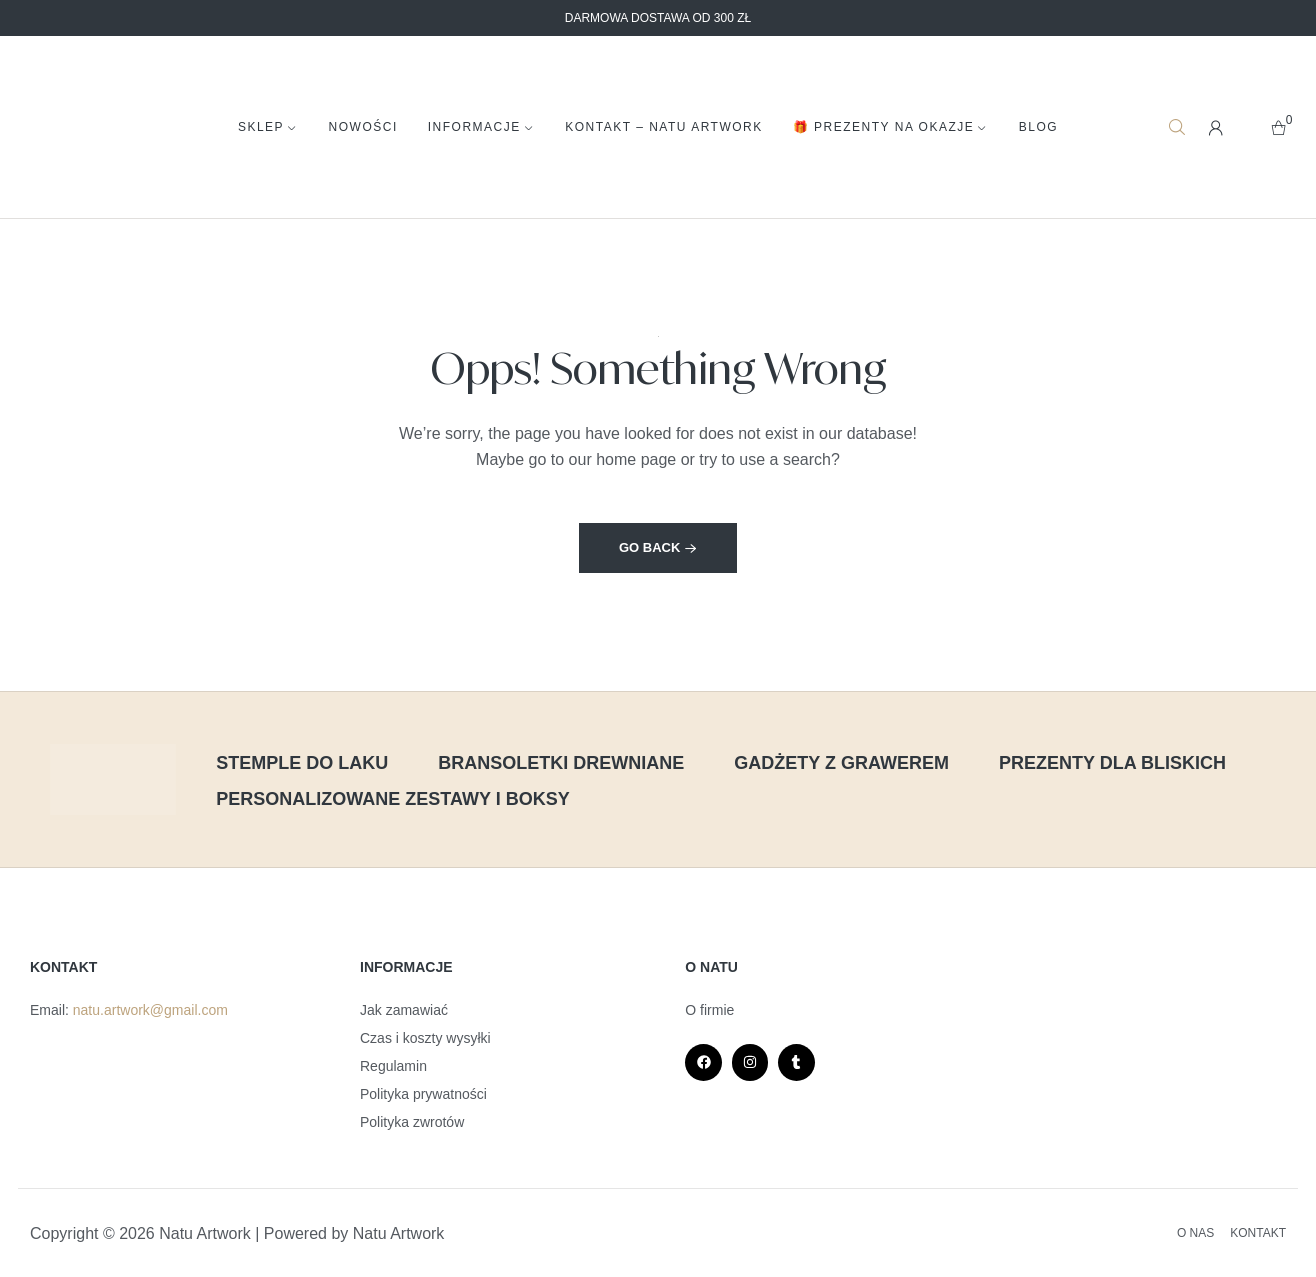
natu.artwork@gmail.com (150, 1010)
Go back (658, 547)
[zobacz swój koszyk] (1278, 127)
